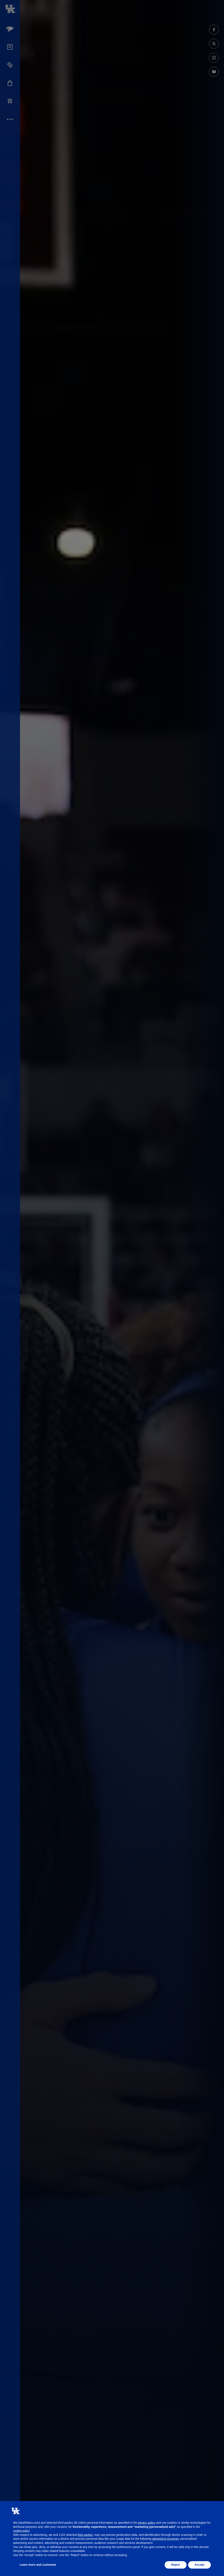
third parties (85, 2534)
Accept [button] (199, 2564)
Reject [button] (175, 2564)
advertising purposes (165, 2538)
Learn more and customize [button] (38, 2564)
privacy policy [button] (146, 2522)
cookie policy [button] (21, 2530)
